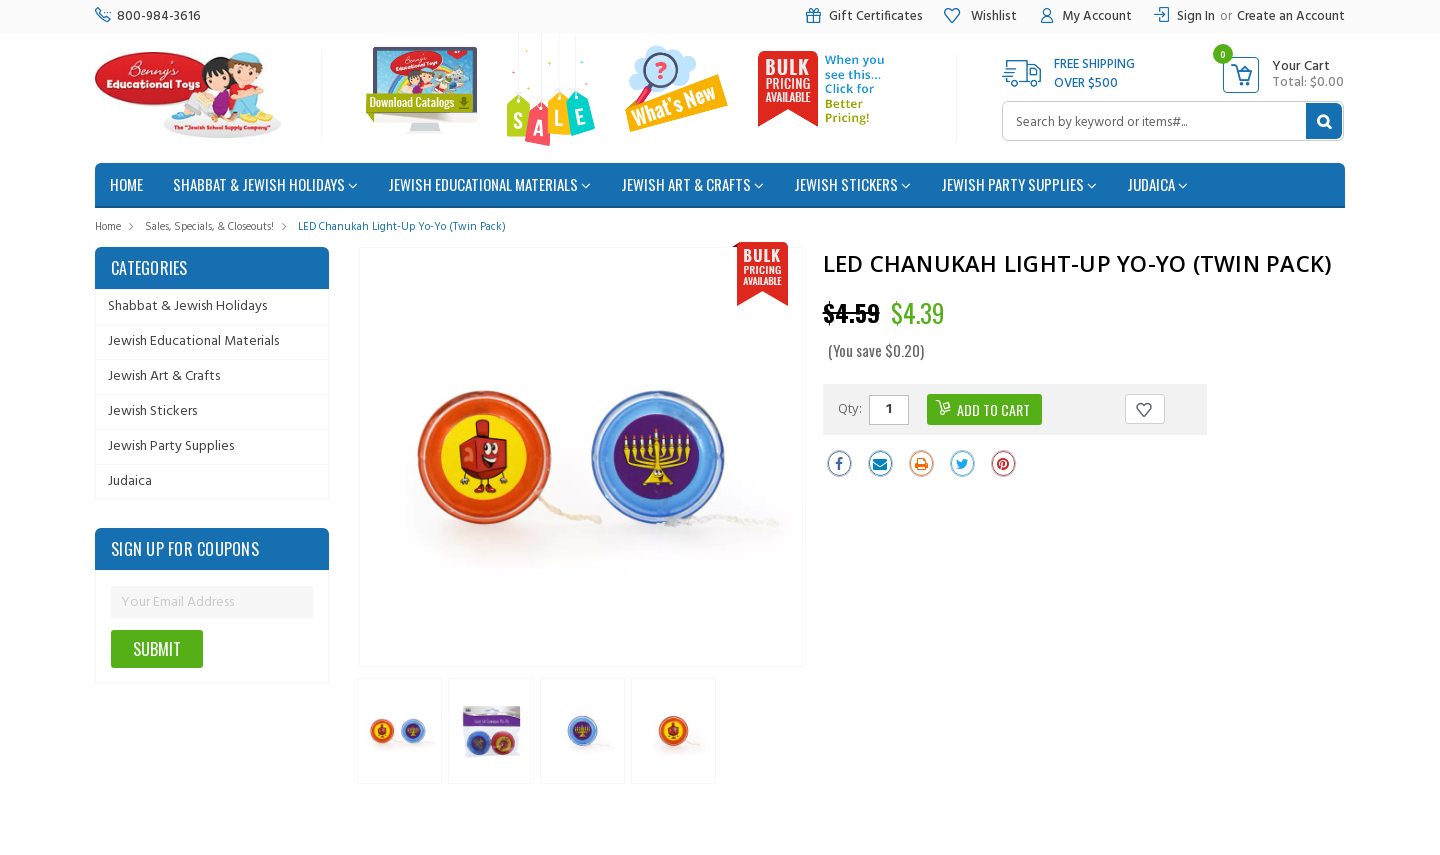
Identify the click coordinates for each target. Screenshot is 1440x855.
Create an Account (1291, 16)
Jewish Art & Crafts (692, 184)
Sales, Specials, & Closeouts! (209, 227)
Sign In (1196, 16)
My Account (1084, 16)
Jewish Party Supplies (1019, 184)
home (126, 184)
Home (108, 227)
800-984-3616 (148, 16)
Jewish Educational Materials (489, 184)
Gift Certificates (863, 16)
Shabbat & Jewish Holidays (265, 184)
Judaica (1157, 184)
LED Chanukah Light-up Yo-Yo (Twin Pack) (402, 227)
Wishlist (980, 16)
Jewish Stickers (852, 184)
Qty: (850, 408)
